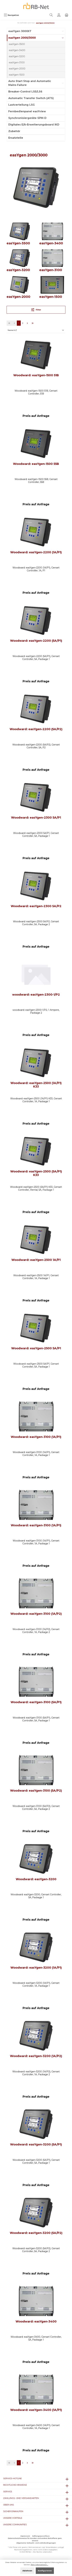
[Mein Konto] (59, 15)
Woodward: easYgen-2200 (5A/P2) (36, 729)
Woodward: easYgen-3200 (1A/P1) (36, 1967)
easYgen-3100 (50, 270)
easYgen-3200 (18, 270)
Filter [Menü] (36, 309)
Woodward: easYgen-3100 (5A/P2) (36, 1790)
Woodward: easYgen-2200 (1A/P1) (36, 552)
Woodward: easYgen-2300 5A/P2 (36, 906)
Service (7, 2491)
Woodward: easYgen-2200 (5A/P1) (36, 641)
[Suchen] (51, 15)
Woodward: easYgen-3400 (36, 2321)
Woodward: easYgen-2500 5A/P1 (36, 1348)
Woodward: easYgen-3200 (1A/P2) (36, 2056)
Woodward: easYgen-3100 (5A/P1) (36, 1702)
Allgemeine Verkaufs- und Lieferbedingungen (36, 2543)
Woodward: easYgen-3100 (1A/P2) (36, 1614)
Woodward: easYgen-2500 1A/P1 (36, 1260)
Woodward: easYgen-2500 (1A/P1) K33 (36, 1084)
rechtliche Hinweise (15, 2485)
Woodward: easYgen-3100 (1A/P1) (36, 1437)
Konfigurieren (45, 2571)
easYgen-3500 (18, 243)
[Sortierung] (36, 330)
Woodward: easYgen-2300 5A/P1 (36, 817)
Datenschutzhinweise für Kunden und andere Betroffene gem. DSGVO (35, 2539)
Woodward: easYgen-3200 (36, 1879)
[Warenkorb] (66, 15)
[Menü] (11, 15)
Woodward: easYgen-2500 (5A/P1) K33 (36, 1173)
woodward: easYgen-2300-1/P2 (36, 994)
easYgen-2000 (18, 297)
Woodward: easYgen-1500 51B (36, 375)
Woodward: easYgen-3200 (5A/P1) (36, 2144)
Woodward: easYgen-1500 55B (36, 464)
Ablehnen (27, 2571)
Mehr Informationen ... (39, 2565)
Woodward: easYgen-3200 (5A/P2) (36, 2233)
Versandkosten (51, 2547)
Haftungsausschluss (41, 2536)
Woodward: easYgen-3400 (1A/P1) (36, 2410)
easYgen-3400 (51, 243)
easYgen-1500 (50, 297)
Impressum (25, 2536)
